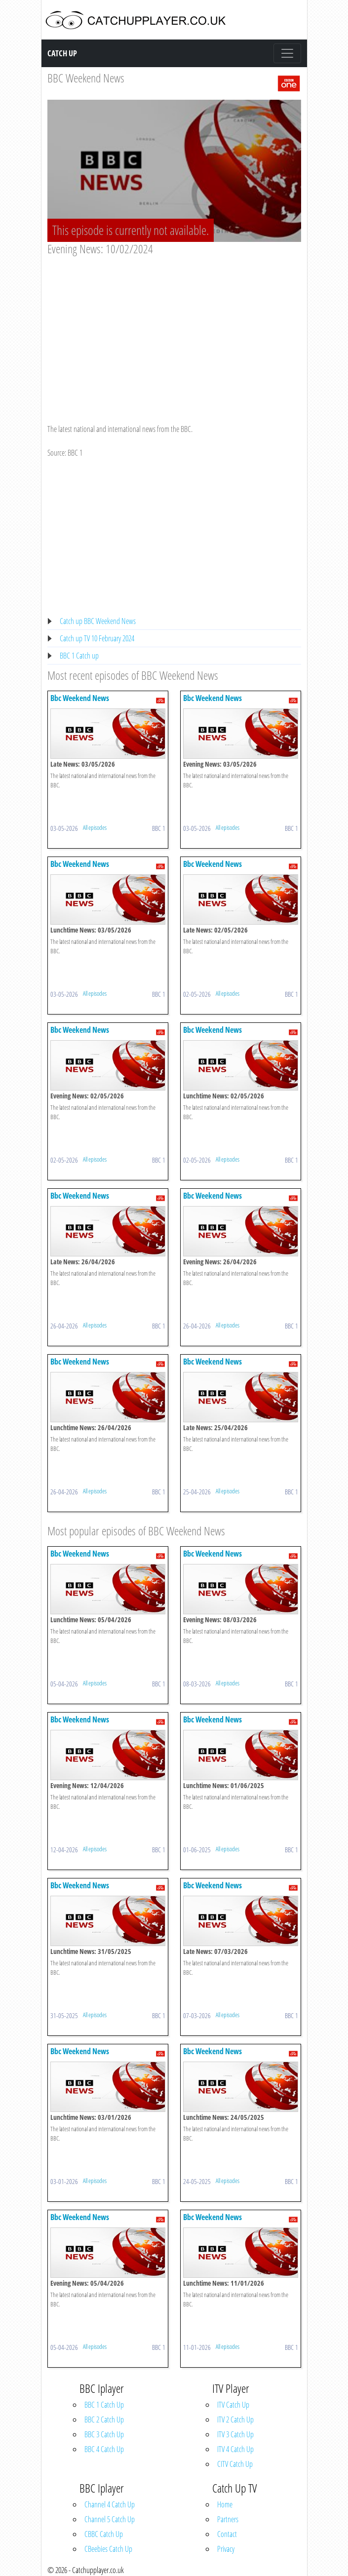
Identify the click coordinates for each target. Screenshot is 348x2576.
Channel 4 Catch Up (109, 2504)
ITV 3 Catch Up (235, 2434)
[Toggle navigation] (287, 53)
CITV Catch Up (235, 2464)
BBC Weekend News (85, 78)
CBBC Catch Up (103, 2534)
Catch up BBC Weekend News (98, 621)
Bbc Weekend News (79, 698)
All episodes (95, 827)
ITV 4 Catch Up (235, 2449)
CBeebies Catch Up (108, 2548)
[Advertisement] (174, 330)
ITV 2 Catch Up (235, 2419)
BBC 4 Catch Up (104, 2449)
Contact (227, 2534)
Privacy (225, 2548)
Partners (227, 2519)
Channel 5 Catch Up (109, 2519)
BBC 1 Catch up (79, 655)
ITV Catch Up (233, 2404)
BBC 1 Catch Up (104, 2404)
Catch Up (62, 53)
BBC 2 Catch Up (104, 2419)
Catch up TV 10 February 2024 (97, 638)
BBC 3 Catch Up (104, 2434)
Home (224, 2504)
